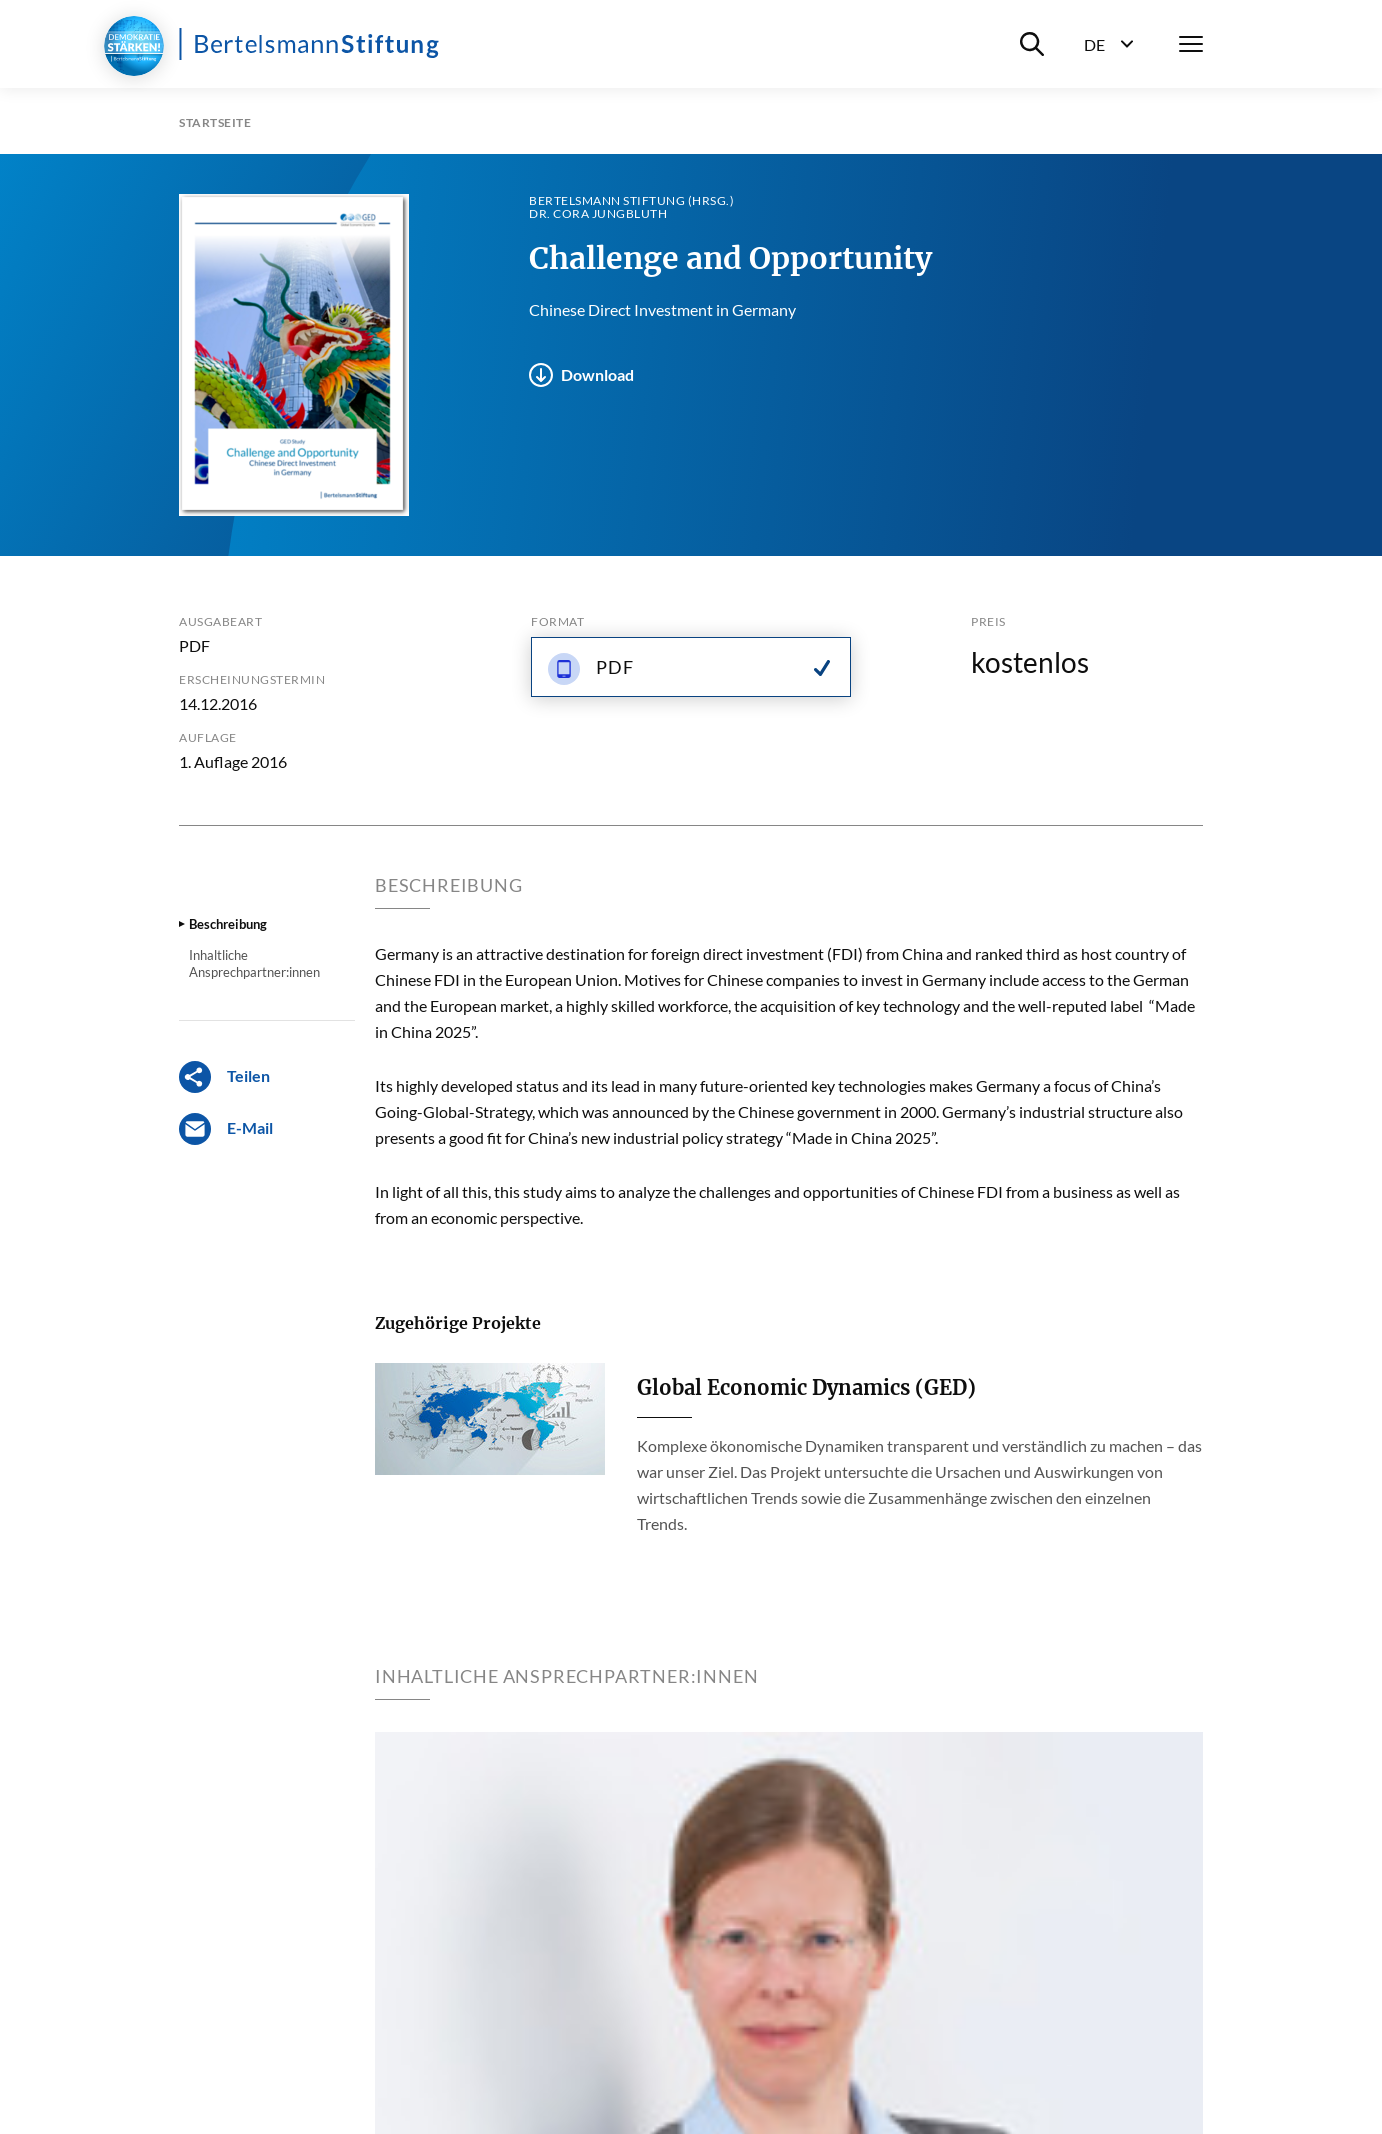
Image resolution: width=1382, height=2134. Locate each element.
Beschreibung (228, 924)
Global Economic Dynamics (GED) (806, 1387)
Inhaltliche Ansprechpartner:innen (254, 963)
